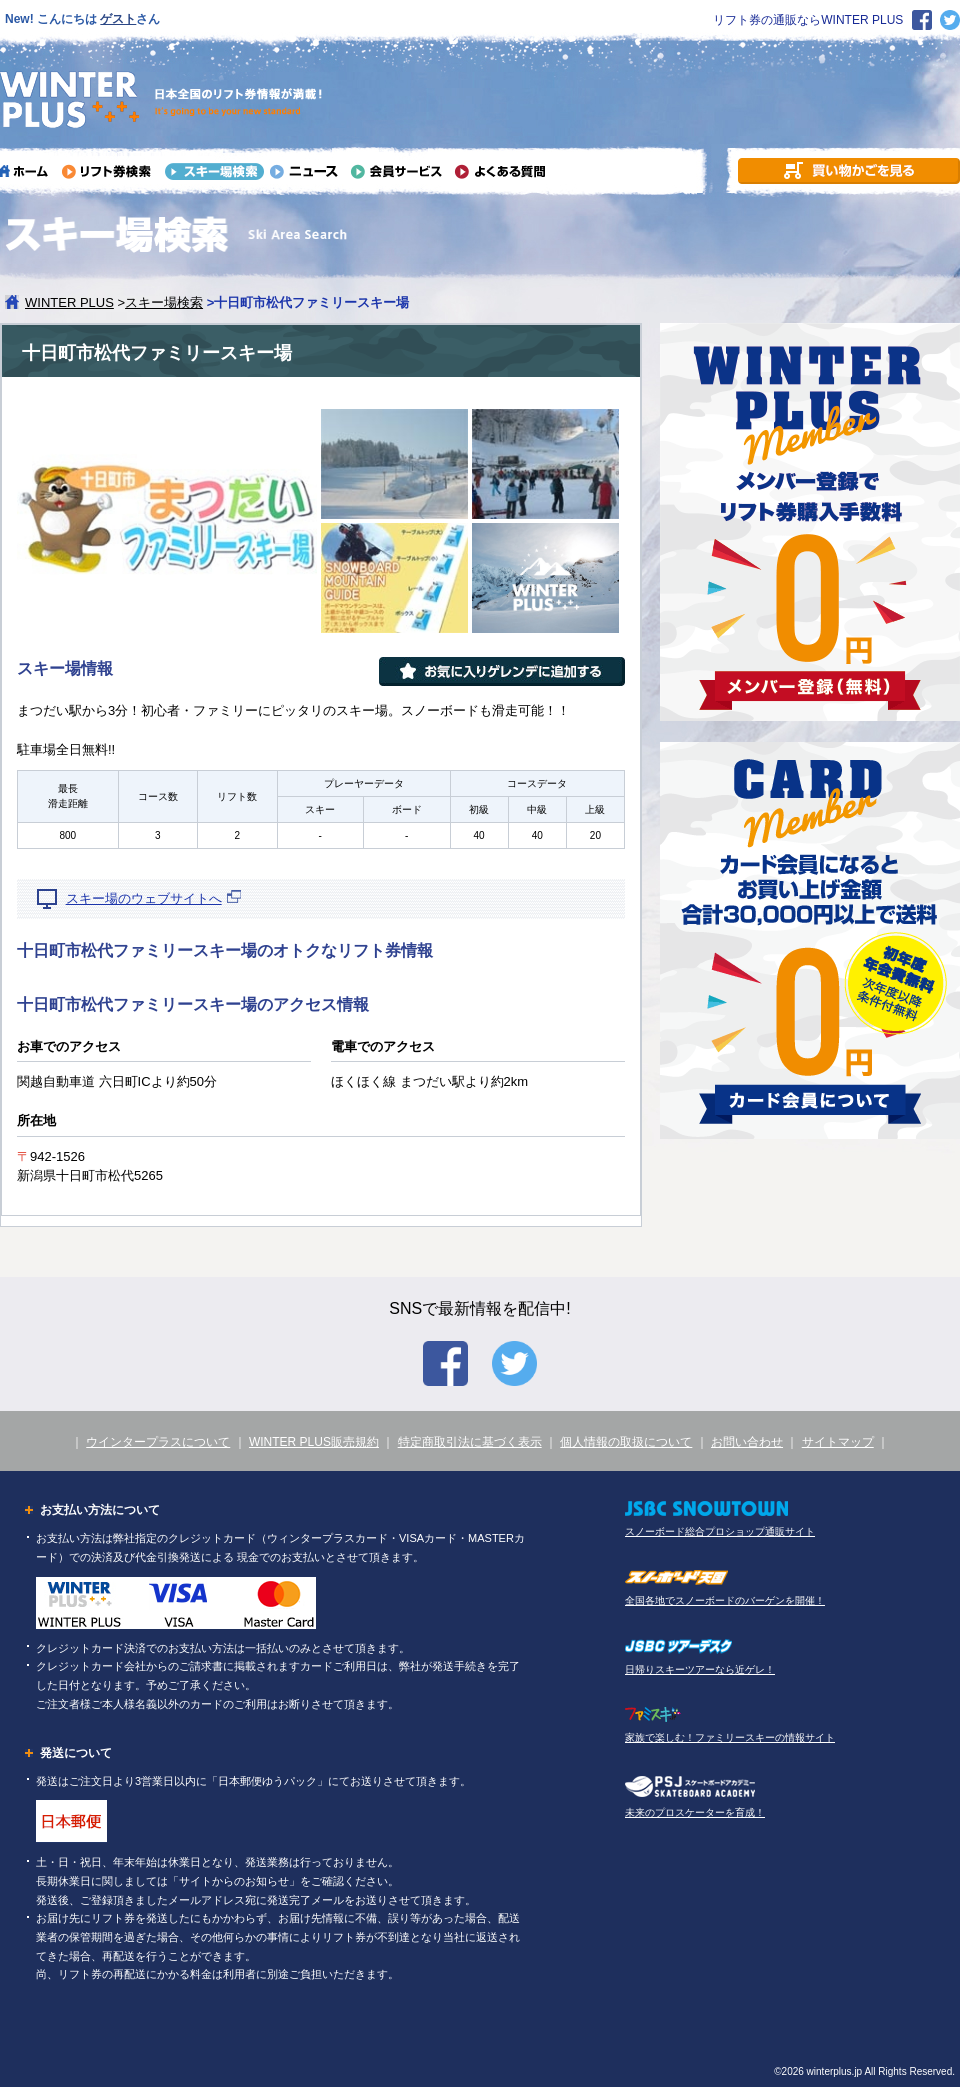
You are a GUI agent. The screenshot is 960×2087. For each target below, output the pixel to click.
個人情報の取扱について (626, 1442)
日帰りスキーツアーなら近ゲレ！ (700, 1669)
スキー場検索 (164, 302)
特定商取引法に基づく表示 (470, 1442)
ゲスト (118, 19)
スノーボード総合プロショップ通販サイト (720, 1531)
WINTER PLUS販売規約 (314, 1442)
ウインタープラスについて (158, 1442)
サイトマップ (838, 1442)
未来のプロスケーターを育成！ (695, 1812)
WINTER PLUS (69, 302)
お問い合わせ (747, 1442)
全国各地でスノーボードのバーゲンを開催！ (725, 1600)
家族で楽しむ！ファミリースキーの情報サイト (730, 1737)
